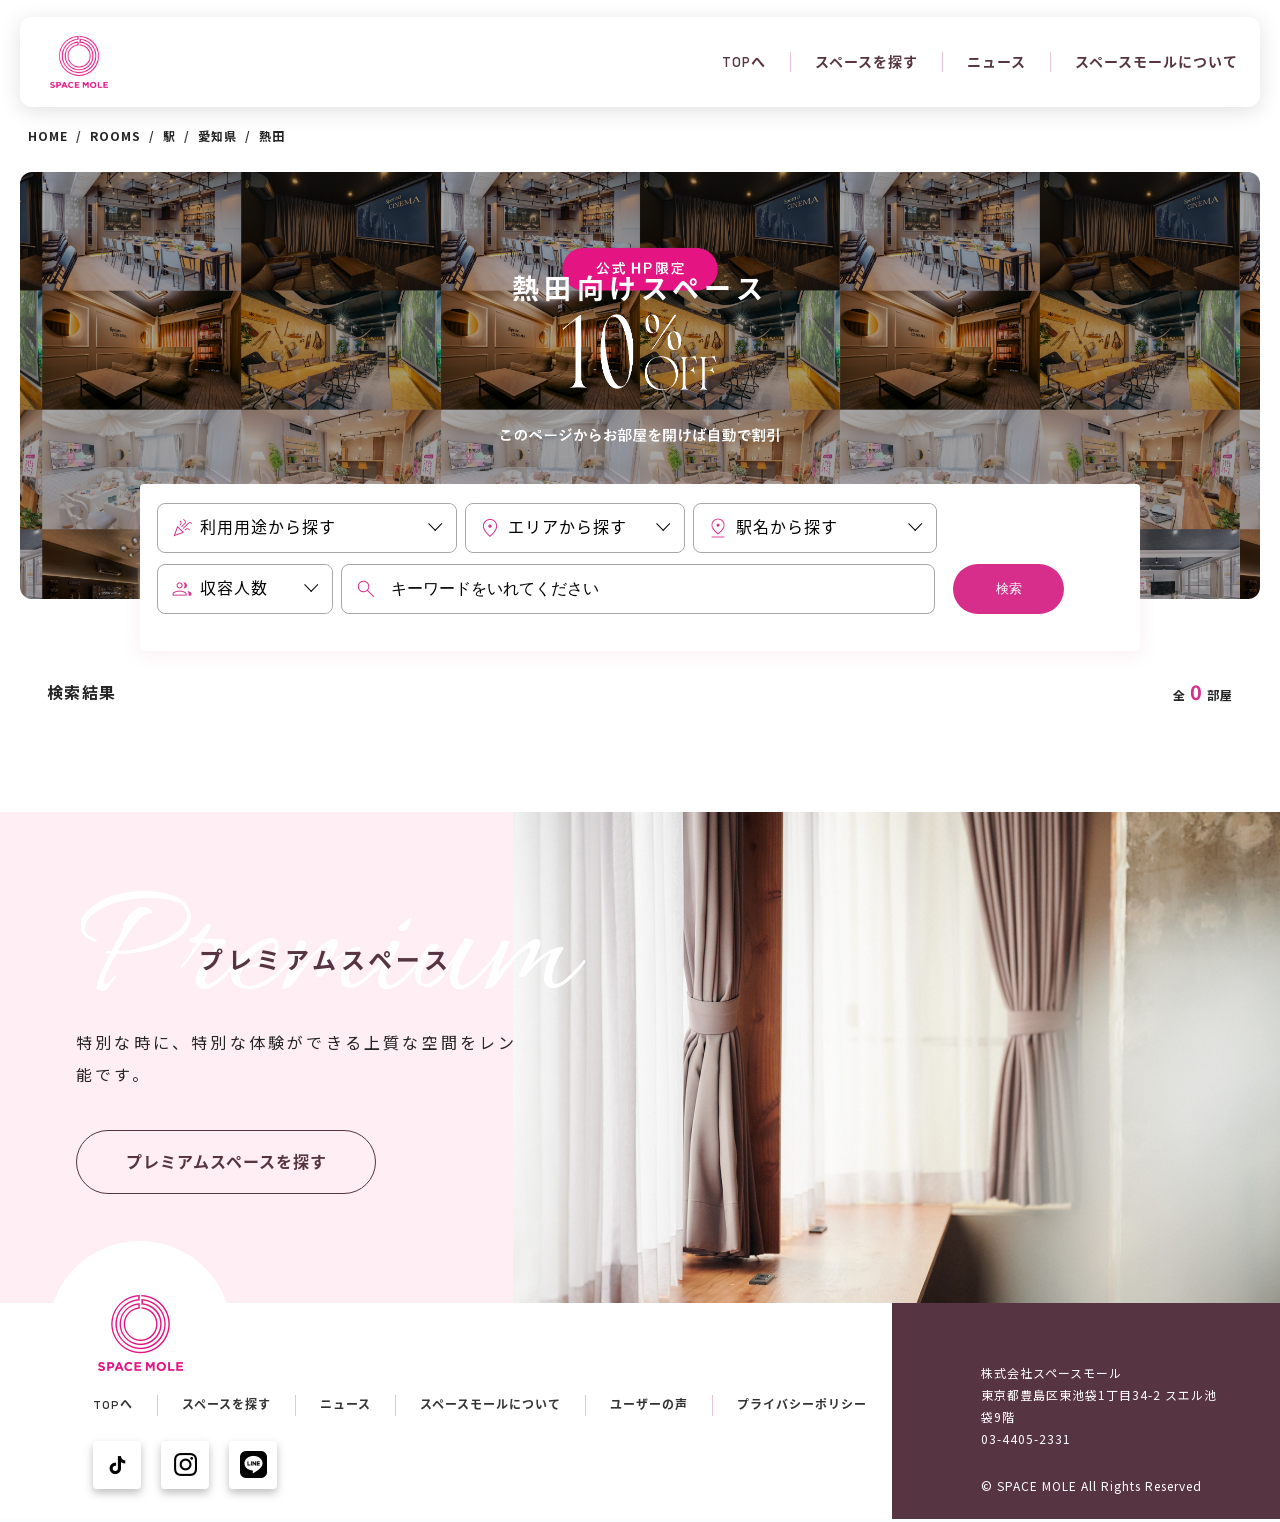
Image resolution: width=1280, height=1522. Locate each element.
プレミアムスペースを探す (226, 1162)
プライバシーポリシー (802, 1405)
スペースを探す (866, 62)
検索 (1009, 588)
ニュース (996, 62)
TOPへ (744, 62)
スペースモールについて (1156, 62)
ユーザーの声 (649, 1405)
